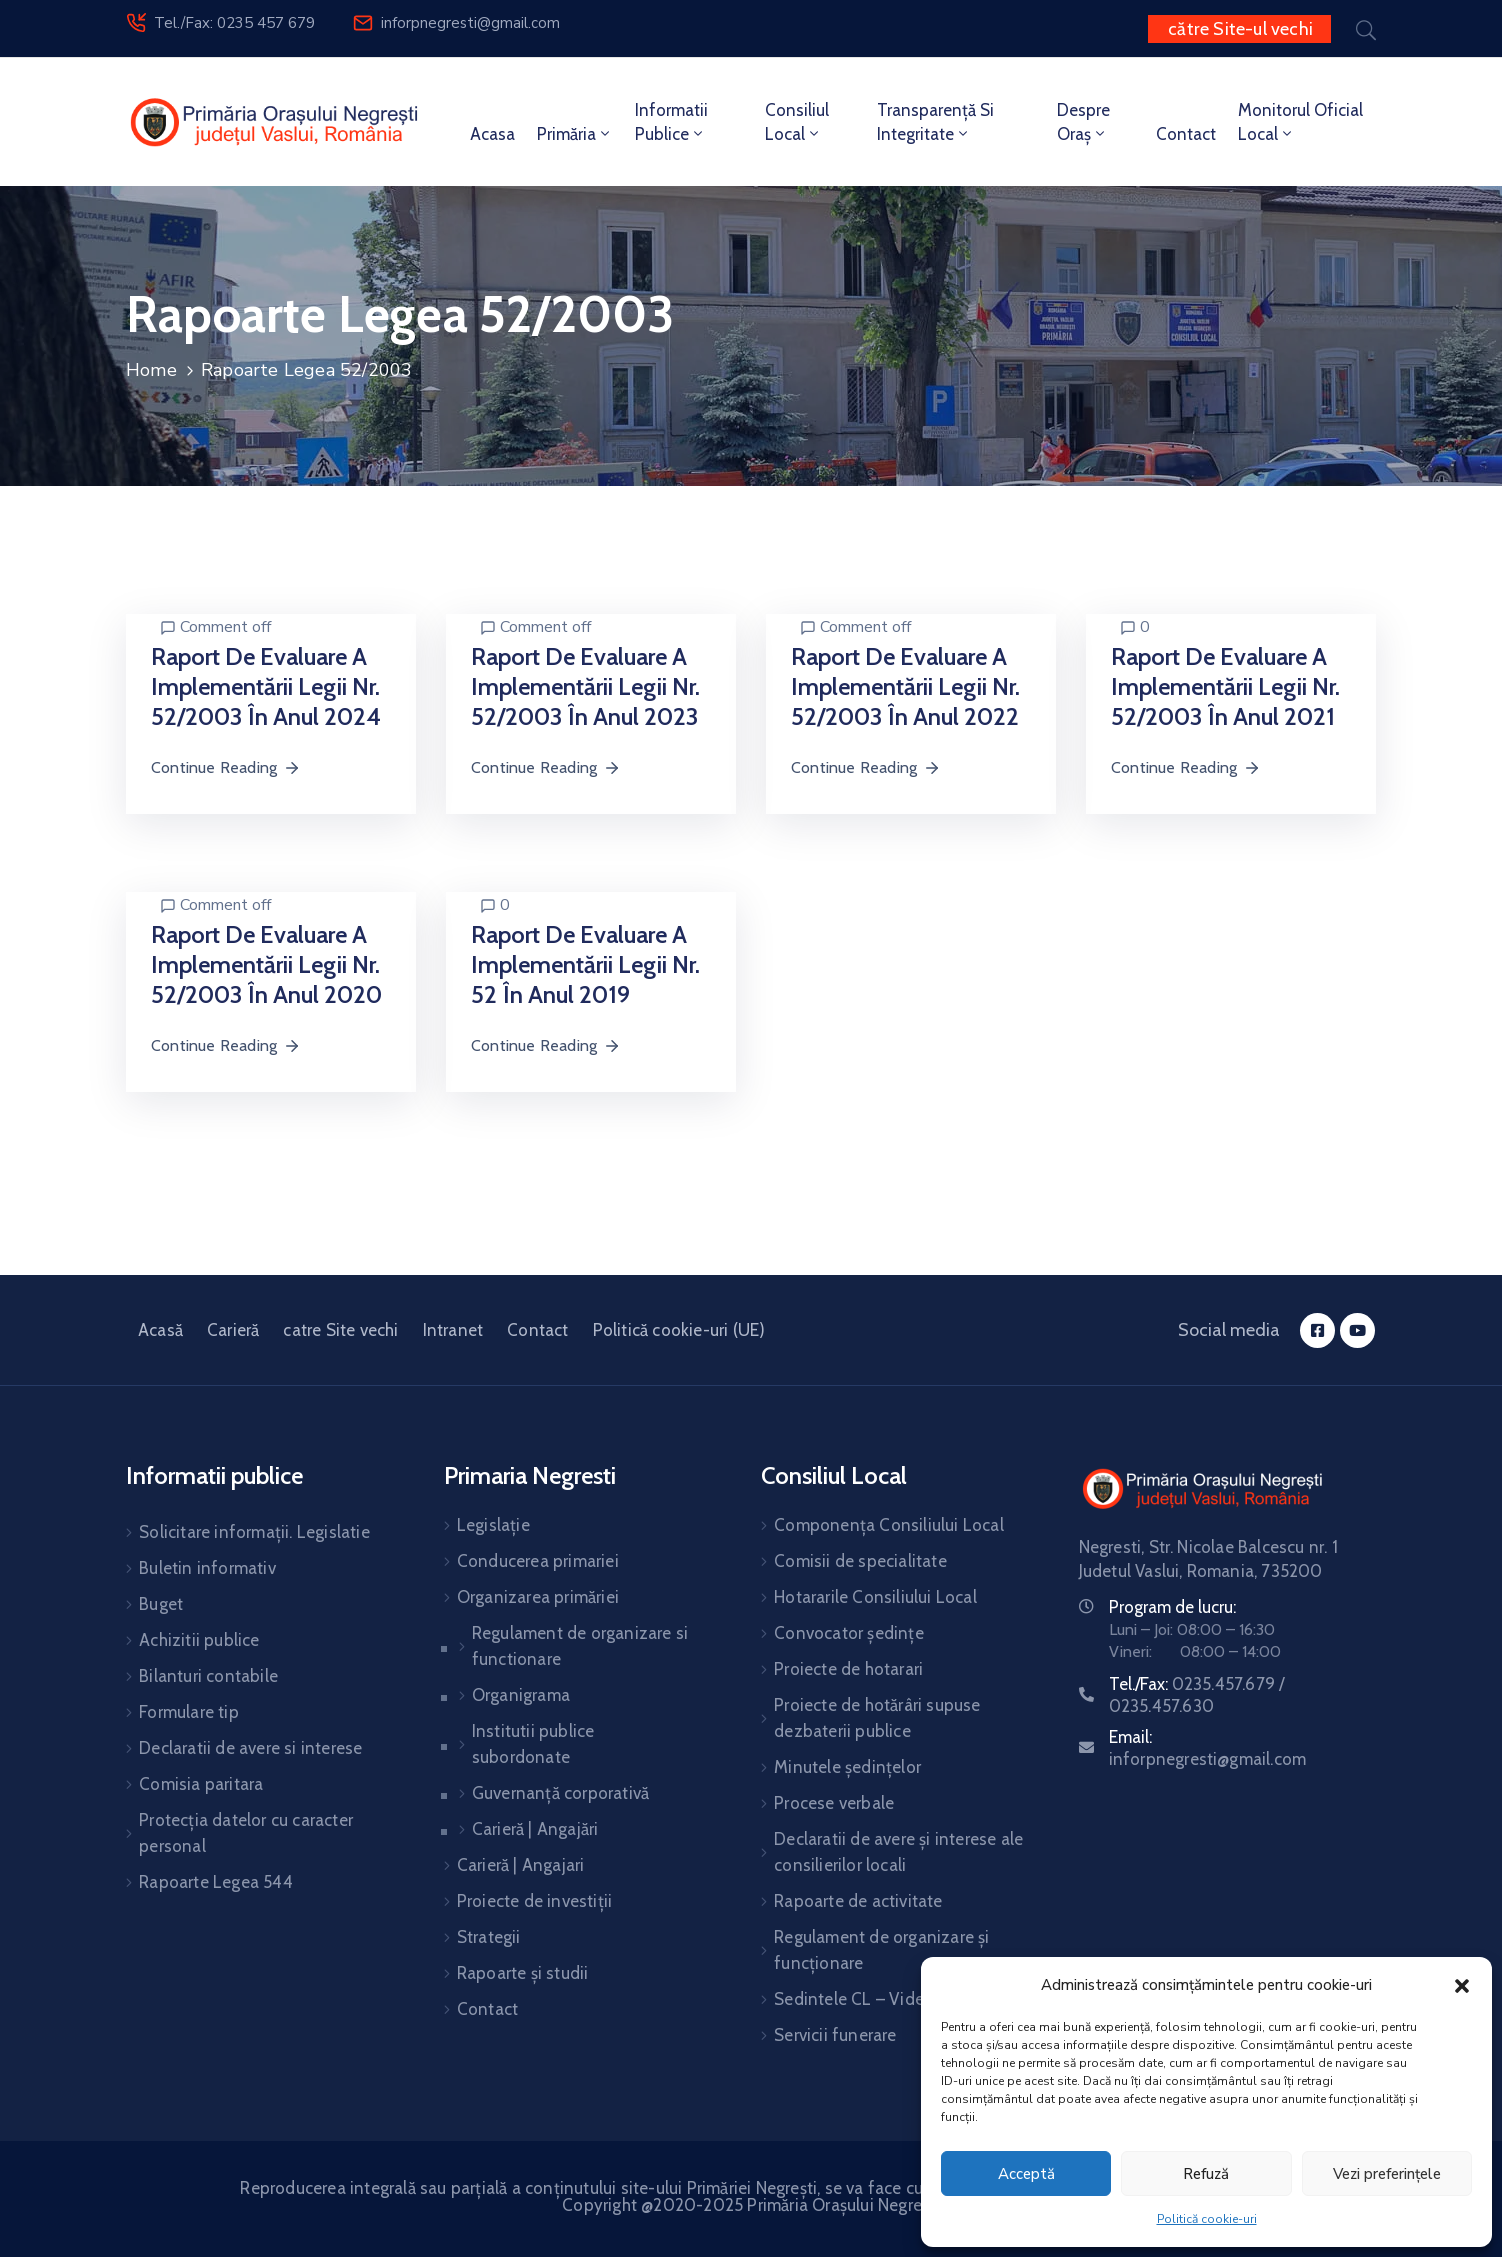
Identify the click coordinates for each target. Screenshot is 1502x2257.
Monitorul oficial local (1300, 122)
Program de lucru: (1172, 1607)
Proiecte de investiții (534, 1901)
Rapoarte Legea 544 (216, 1882)
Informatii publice (671, 122)
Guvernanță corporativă (560, 1793)
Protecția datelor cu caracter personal (246, 1833)
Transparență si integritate (935, 122)
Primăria (575, 134)
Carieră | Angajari (521, 1865)
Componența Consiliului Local (889, 1525)
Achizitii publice (199, 1640)
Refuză (1206, 2174)
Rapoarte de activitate (858, 1901)
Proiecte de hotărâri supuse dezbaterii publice (877, 1718)
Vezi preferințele (1387, 2174)
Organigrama (521, 1695)
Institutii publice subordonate (533, 1744)
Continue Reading (226, 767)
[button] (1462, 1985)
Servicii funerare (835, 2035)
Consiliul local (797, 122)
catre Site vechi (340, 1330)
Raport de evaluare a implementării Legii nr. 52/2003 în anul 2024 (266, 686)
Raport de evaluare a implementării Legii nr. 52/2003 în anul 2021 (1225, 686)
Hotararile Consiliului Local (875, 1597)
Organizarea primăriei (538, 1597)
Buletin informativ (207, 1568)
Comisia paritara (201, 1784)
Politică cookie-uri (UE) (679, 1330)
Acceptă (1026, 2174)
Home (151, 370)
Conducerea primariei (538, 1561)
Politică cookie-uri (1207, 2219)
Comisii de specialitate (860, 1561)
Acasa (492, 134)
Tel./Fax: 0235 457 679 (234, 23)
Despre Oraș (1083, 122)
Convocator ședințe (849, 1633)
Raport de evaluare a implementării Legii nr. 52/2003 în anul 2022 (905, 686)
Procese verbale (834, 1803)
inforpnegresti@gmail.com (470, 23)
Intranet (453, 1330)
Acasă (160, 1330)
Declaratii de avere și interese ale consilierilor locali (898, 1852)
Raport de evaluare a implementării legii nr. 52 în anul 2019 (585, 964)
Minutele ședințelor (847, 1767)
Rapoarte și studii (523, 1973)
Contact (1186, 134)
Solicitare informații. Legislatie (254, 1532)
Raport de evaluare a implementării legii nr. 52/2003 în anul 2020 (266, 964)
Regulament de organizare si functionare (580, 1646)
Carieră (233, 1330)
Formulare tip (189, 1712)
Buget (161, 1604)
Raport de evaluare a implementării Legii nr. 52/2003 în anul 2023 (585, 686)
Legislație (493, 1525)
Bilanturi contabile (208, 1676)
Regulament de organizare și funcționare (881, 1950)
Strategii (489, 1937)
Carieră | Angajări (535, 1829)
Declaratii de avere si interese (250, 1748)
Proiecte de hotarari (848, 1669)
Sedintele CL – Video (854, 1999)
